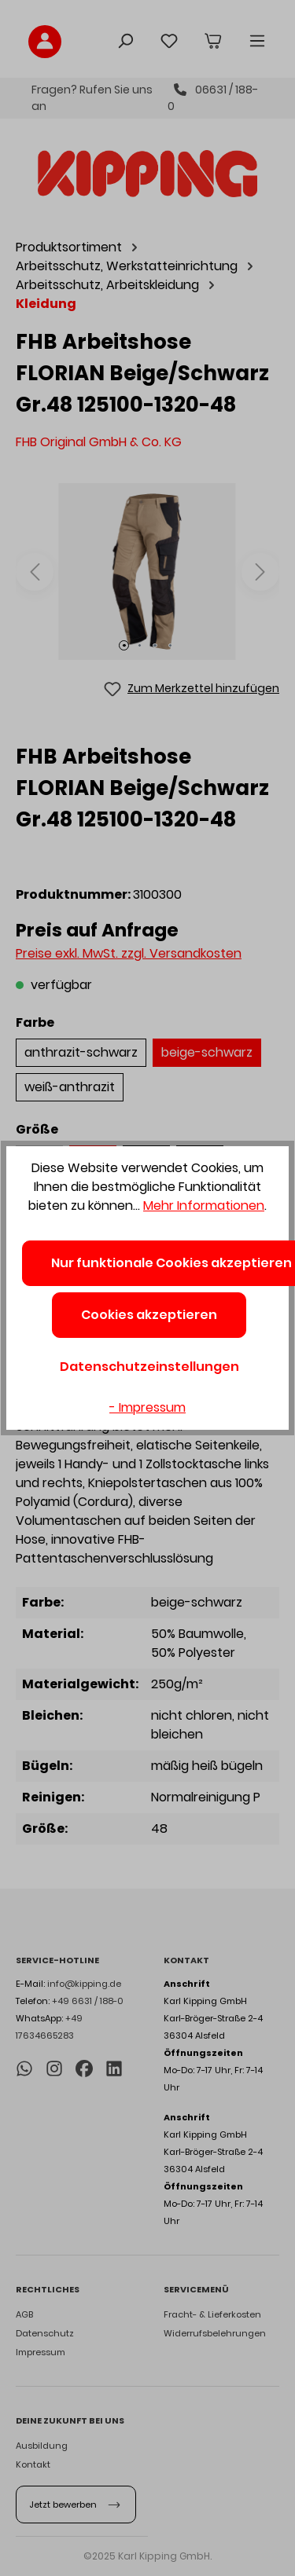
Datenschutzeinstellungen (149, 1367)
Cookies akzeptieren (149, 1315)
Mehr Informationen (203, 1205)
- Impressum (147, 1407)
